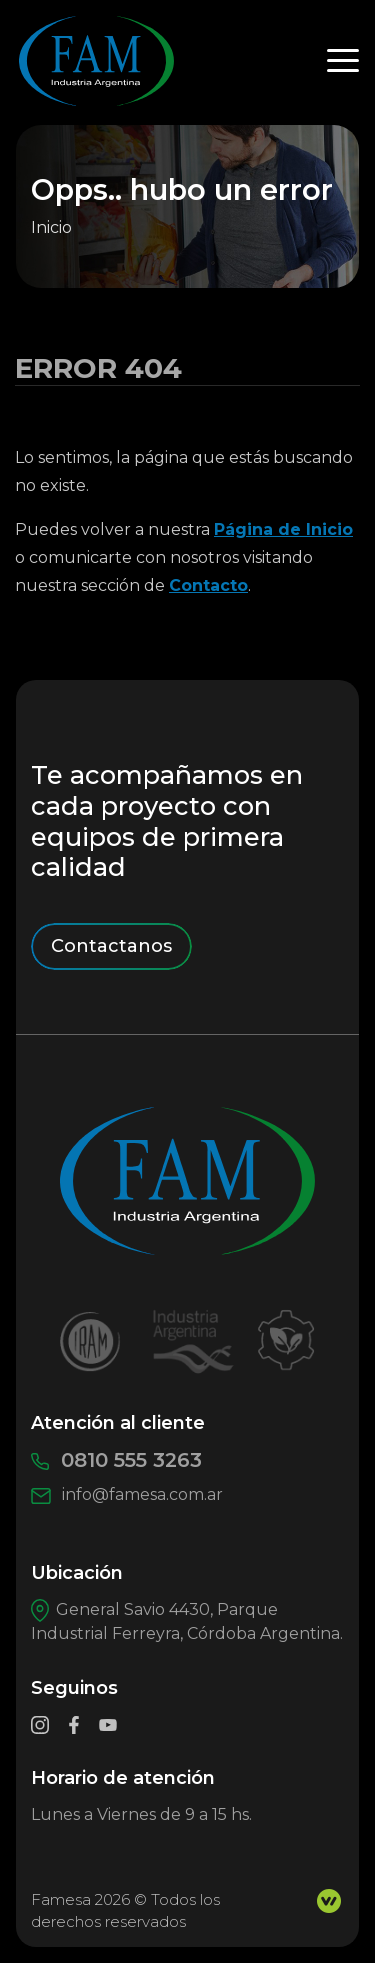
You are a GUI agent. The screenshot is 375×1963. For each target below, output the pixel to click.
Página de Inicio (283, 529)
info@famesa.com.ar (127, 1494)
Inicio (51, 227)
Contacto (208, 585)
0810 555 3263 (116, 1460)
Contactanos (111, 946)
